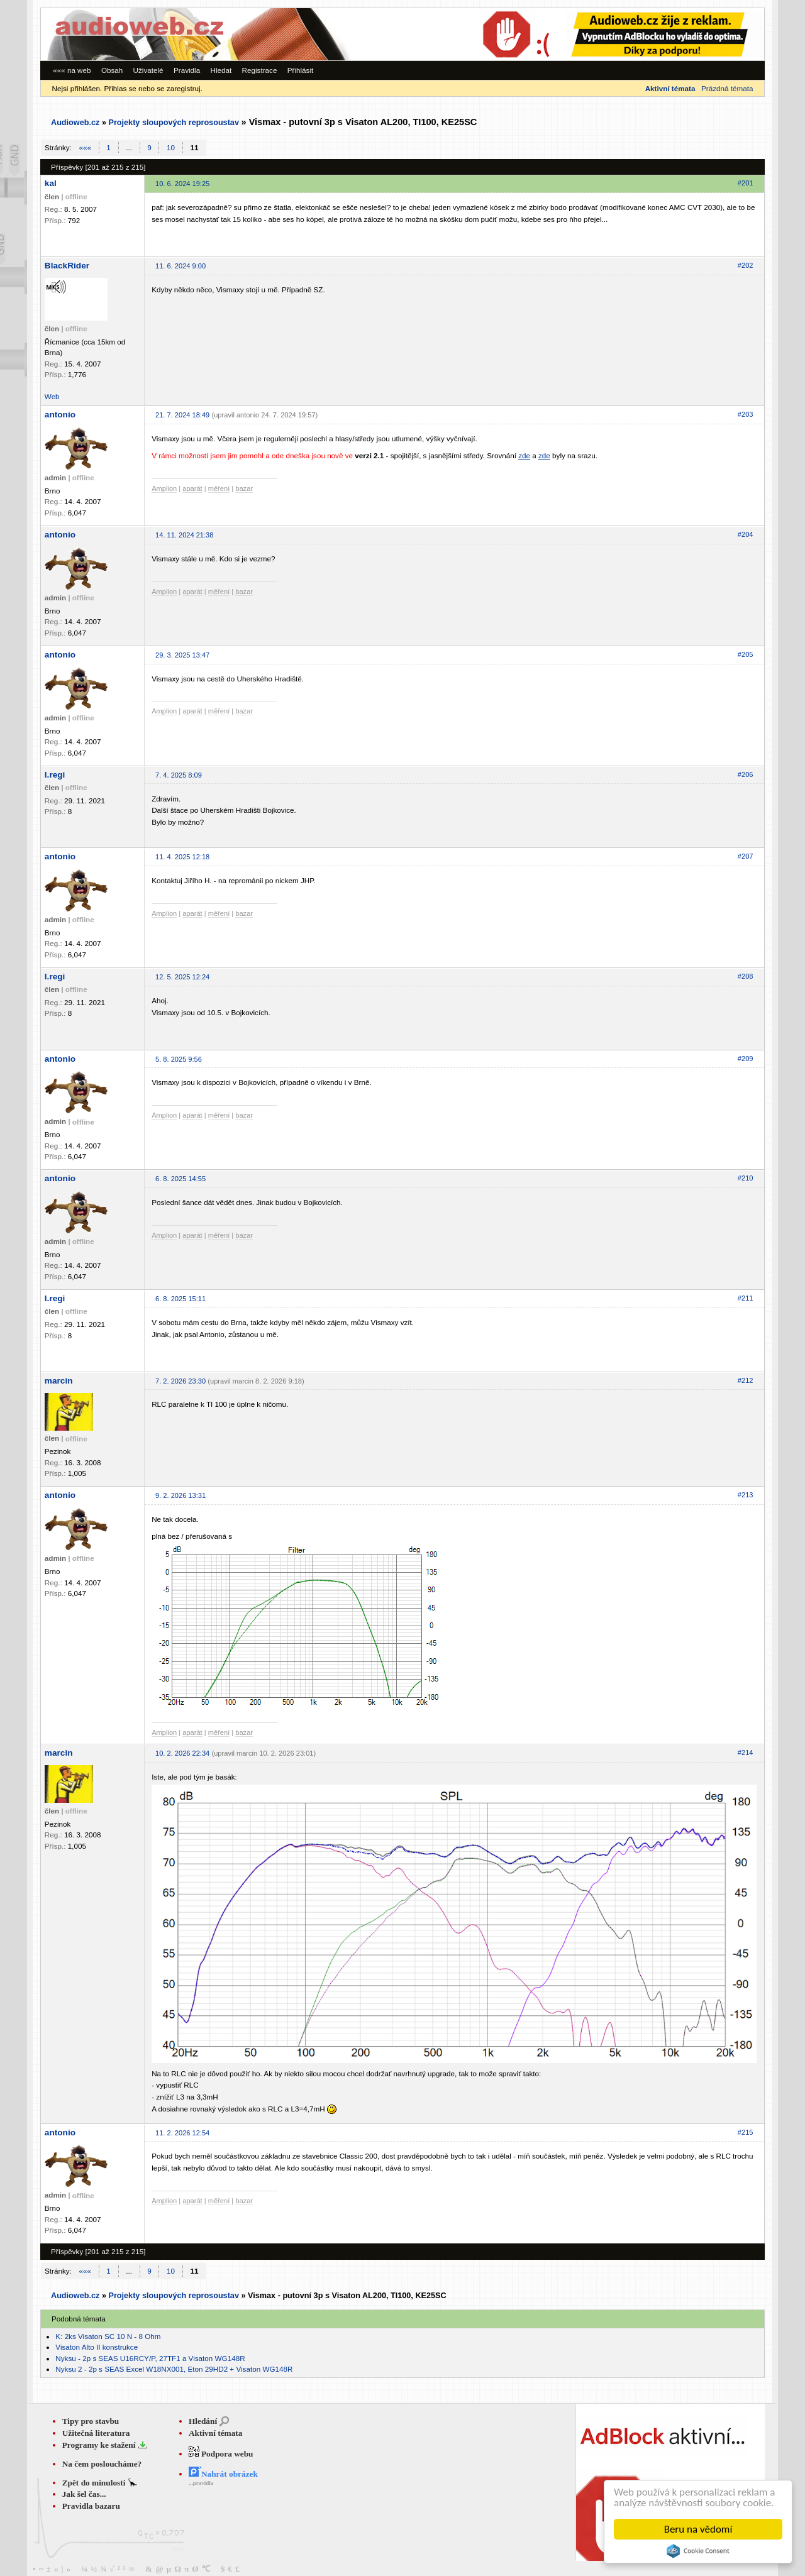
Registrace (259, 70)
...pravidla (201, 2483)
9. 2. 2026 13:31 (180, 1495)
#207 (745, 856)
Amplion (164, 488)
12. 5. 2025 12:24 (182, 977)
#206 (745, 774)
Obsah (112, 70)
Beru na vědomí (698, 2529)
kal (51, 183)
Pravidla (187, 70)
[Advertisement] (591, 34)
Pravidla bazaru (91, 2506)
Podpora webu (221, 2453)
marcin (59, 1380)
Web (52, 396)
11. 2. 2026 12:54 (182, 2133)
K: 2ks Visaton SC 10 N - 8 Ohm (107, 2336)
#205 (745, 654)
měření (219, 488)
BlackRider (67, 265)
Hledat (220, 70)
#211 (745, 1298)
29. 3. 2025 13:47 (182, 655)
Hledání (203, 2421)
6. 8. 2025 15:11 (180, 1298)
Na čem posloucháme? (102, 2464)
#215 (745, 2132)
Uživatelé (148, 70)
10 (171, 147)
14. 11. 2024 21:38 (184, 535)
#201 (745, 183)
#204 (745, 534)
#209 (745, 1058)
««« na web (72, 70)
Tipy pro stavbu (90, 2421)
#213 (745, 1495)
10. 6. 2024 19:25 (182, 183)
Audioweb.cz (75, 122)
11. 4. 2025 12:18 (182, 857)
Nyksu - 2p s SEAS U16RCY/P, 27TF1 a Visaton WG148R (150, 2358)
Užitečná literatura (96, 2433)
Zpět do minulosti (95, 2482)
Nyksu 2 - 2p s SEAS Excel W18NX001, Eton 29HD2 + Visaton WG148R (173, 2369)
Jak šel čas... (84, 2494)
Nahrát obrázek (223, 2474)
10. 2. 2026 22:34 (182, 1753)
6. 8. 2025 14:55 (180, 1178)
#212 (745, 1380)
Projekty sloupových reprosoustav (173, 122)
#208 (745, 976)
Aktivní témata (216, 2433)
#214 (745, 1752)
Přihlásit (300, 70)
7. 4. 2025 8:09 (178, 775)
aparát (192, 488)
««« (85, 147)
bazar (244, 488)
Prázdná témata (727, 88)
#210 (745, 1178)
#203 (745, 414)
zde (524, 455)
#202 (745, 265)
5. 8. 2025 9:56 (178, 1059)
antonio (60, 414)
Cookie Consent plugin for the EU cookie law (698, 2551)
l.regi (55, 774)
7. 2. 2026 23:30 (180, 1381)
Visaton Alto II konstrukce (96, 2347)
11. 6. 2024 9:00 (180, 266)
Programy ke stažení (100, 2445)
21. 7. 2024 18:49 (182, 415)
